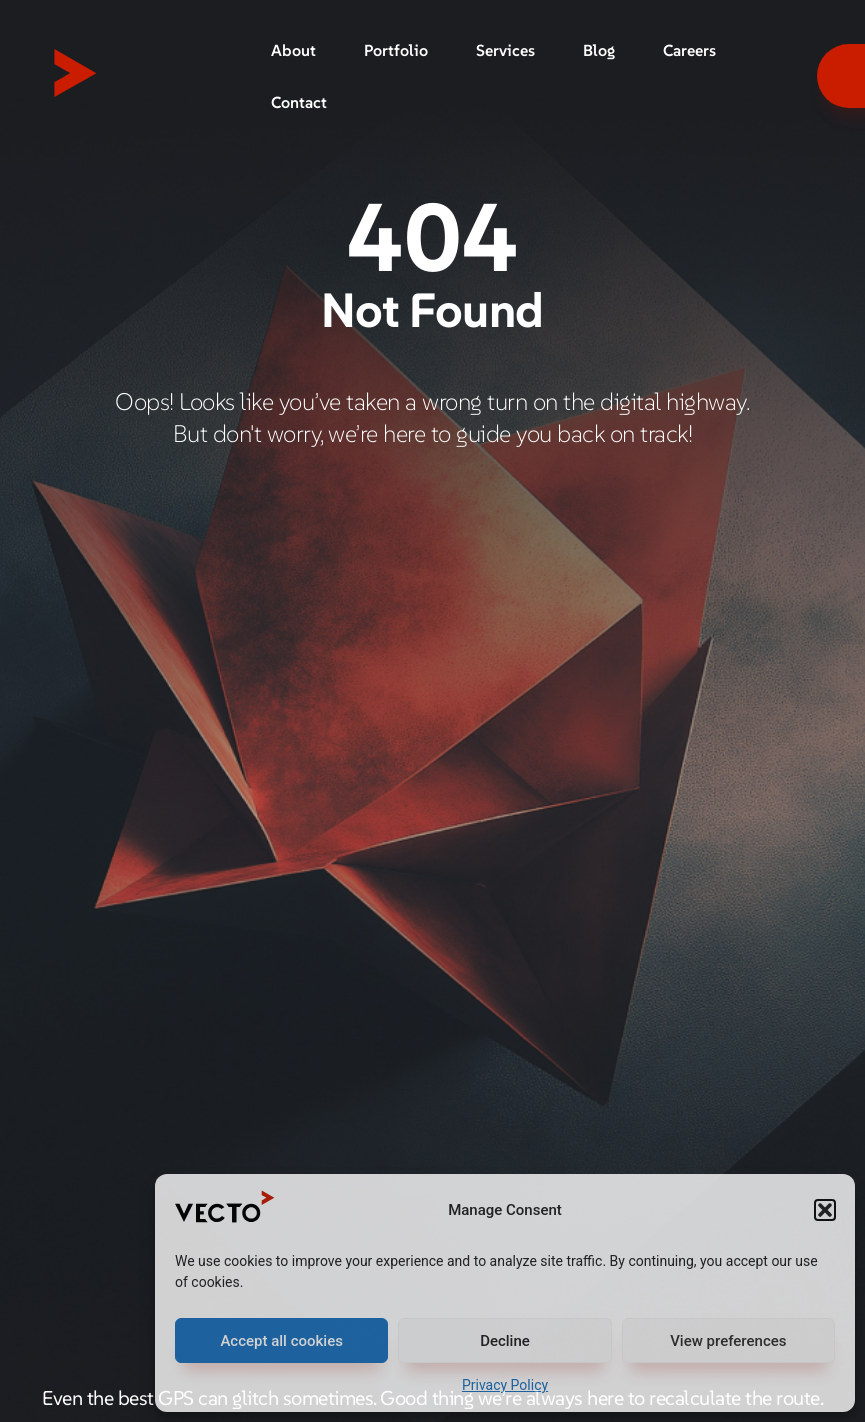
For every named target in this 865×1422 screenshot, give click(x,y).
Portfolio (396, 50)
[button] (825, 1210)
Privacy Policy (505, 1385)
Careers (689, 50)
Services (505, 50)
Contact (299, 102)
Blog (599, 50)
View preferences (728, 1341)
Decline (505, 1341)
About (293, 50)
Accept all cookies (281, 1341)
